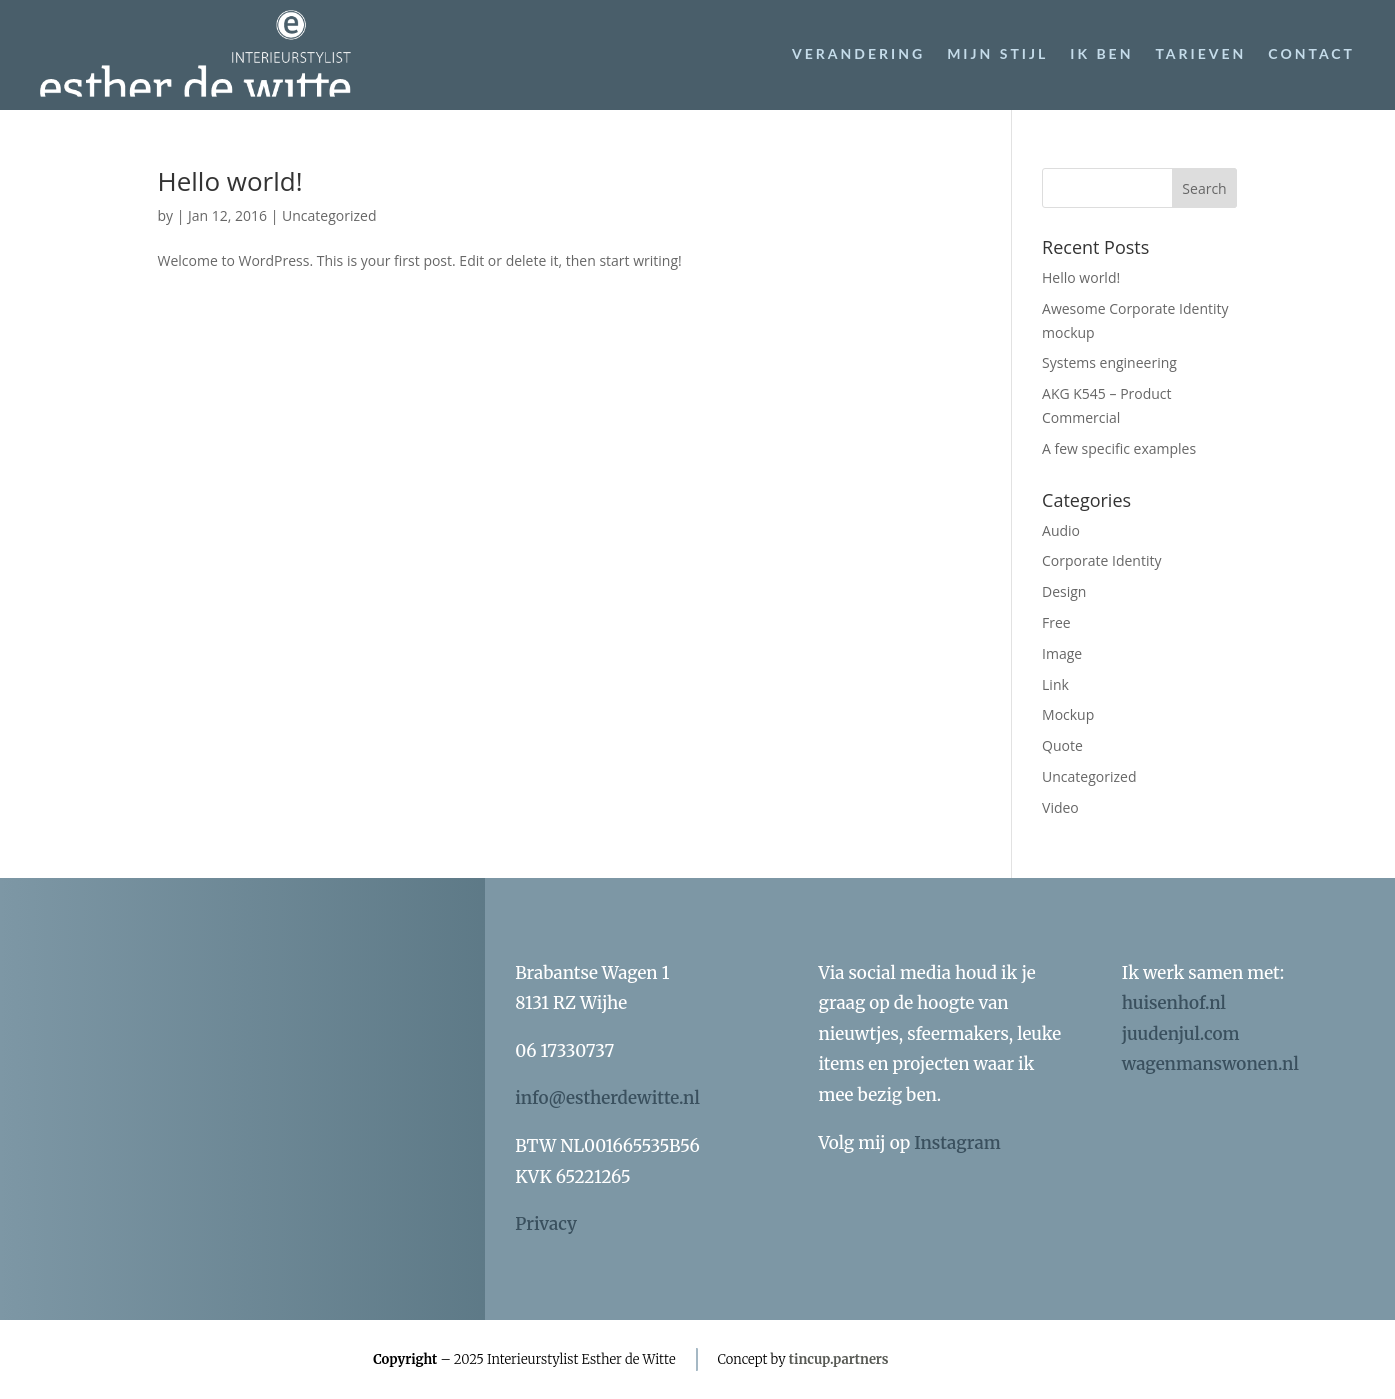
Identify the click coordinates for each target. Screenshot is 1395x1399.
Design (1064, 591)
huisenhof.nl (1174, 1003)
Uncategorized (329, 215)
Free (1056, 622)
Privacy (546, 1224)
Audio (1061, 530)
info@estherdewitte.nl (607, 1098)
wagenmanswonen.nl (1210, 1064)
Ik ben (1101, 53)
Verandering (858, 53)
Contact (1311, 53)
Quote (1062, 745)
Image (1062, 653)
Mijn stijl (997, 53)
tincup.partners (839, 1359)
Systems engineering (1109, 362)
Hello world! (230, 181)
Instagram (957, 1143)
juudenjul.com (1181, 1034)
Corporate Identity (1101, 560)
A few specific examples (1119, 448)
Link (1055, 684)
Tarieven (1200, 53)
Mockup (1068, 714)
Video (1060, 807)
